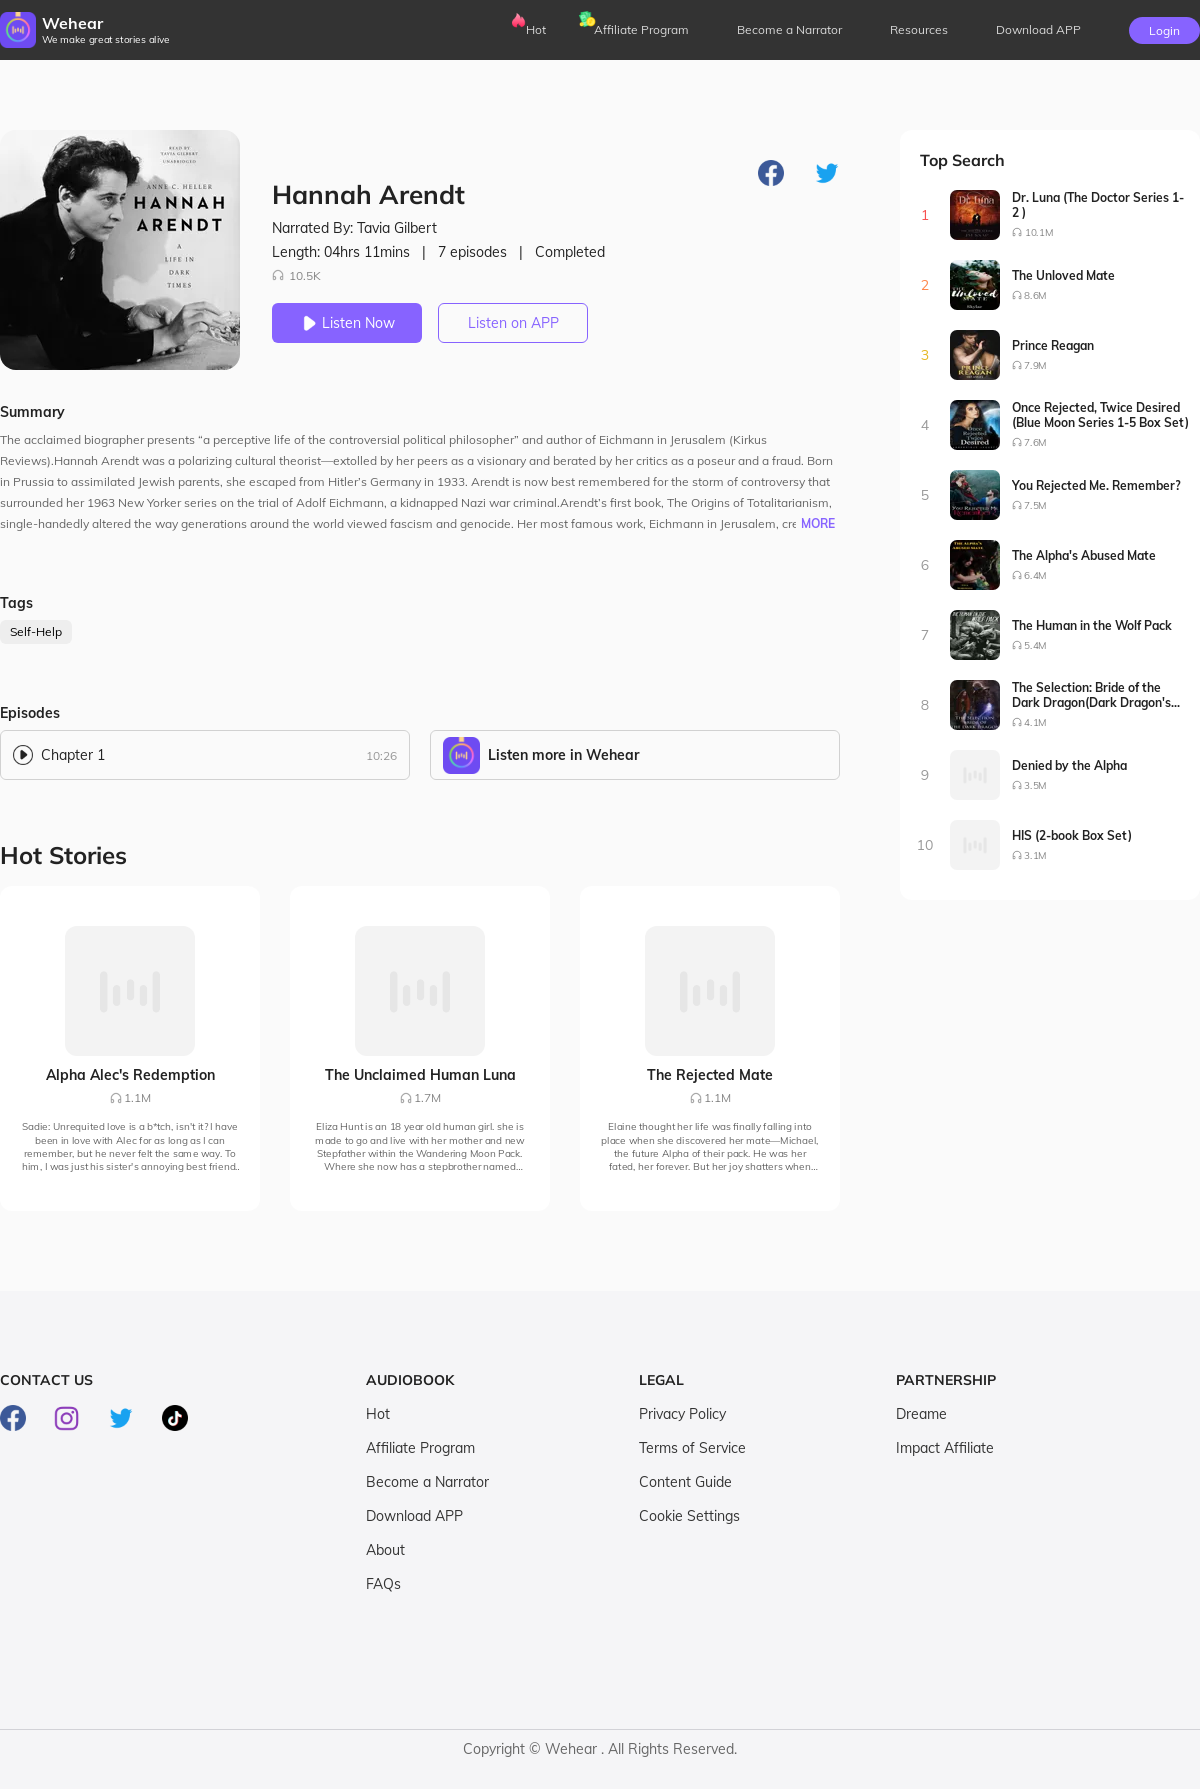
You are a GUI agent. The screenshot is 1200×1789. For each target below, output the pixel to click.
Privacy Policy (682, 1414)
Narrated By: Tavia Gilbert (354, 228)
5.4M (1035, 645)
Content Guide (685, 1482)
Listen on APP (513, 323)
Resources (919, 29)
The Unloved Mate (1063, 275)
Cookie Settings (689, 1516)
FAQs (383, 1584)
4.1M (1035, 722)
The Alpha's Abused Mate (1084, 555)
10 (925, 845)
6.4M (1035, 575)
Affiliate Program (641, 29)
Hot (536, 29)
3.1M (1035, 855)
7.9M (1035, 365)
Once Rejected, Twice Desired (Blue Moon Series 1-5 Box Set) (1100, 415)
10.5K (296, 275)
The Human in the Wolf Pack (1092, 625)
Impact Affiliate (945, 1448)
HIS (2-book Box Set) (1072, 835)
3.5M (1035, 785)
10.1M (1039, 232)
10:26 (381, 755)
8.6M (1035, 295)
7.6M (1035, 442)
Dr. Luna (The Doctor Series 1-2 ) (1098, 205)
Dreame (921, 1414)
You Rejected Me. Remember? (1096, 485)
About (385, 1550)
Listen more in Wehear (563, 755)
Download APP (414, 1516)
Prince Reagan (1053, 345)
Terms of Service (692, 1448)
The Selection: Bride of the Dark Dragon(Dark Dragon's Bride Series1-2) (1091, 695)
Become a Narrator (789, 29)
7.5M (1035, 505)
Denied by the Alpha (1069, 765)
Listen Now (347, 323)
